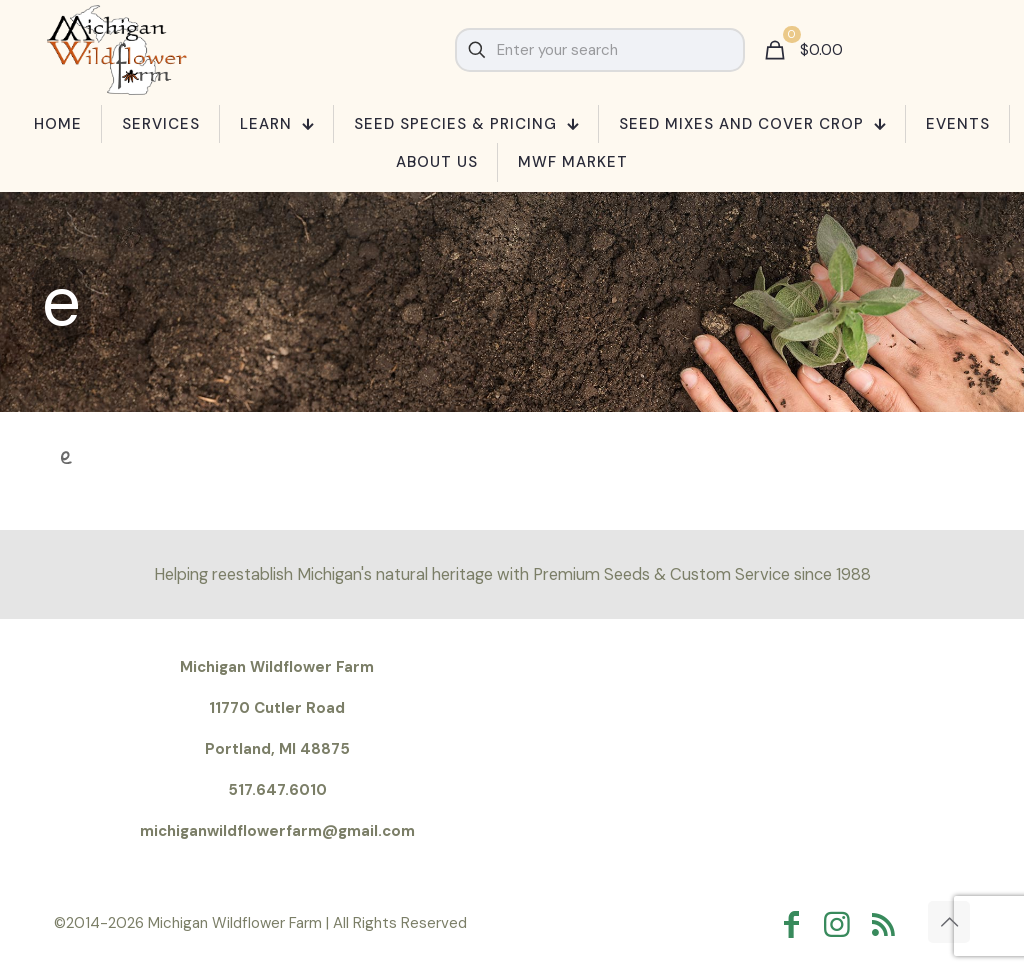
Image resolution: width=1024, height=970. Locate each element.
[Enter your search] (600, 50)
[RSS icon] (888, 924)
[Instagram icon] (842, 924)
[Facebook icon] (796, 924)
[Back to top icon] (949, 922)
